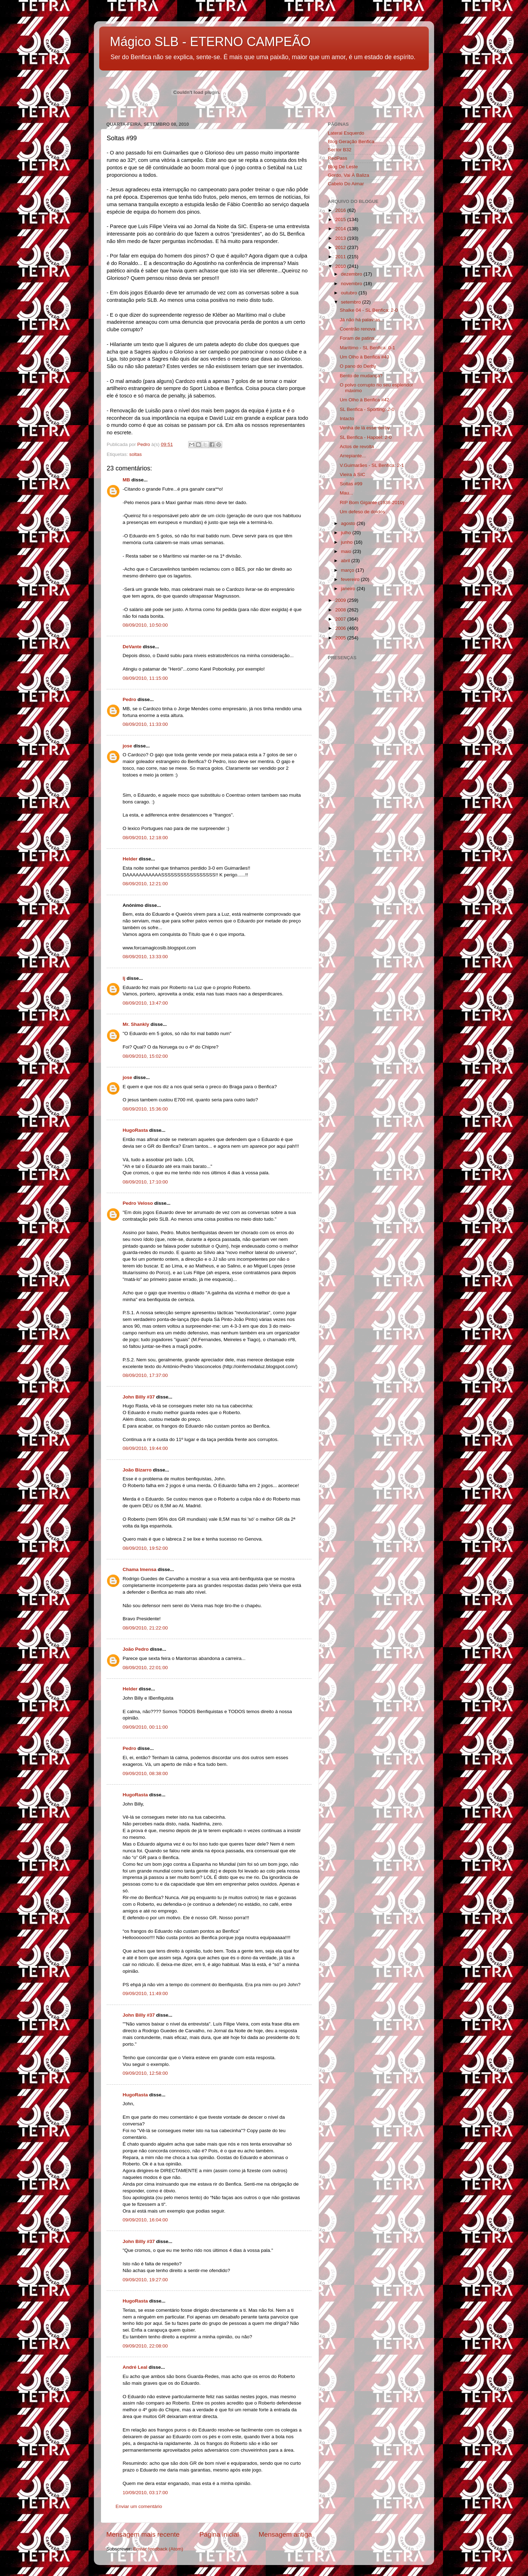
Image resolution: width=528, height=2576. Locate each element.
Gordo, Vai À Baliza (348, 175)
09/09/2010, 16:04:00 (145, 2219)
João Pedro (136, 1649)
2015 (341, 219)
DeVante (132, 646)
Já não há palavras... (362, 319)
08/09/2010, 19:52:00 (145, 1548)
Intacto (347, 418)
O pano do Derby (358, 366)
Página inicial (219, 2534)
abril (346, 560)
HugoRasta (135, 1130)
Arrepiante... (353, 455)
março (348, 570)
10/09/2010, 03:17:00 (145, 2492)
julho (346, 532)
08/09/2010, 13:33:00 (145, 956)
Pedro (129, 699)
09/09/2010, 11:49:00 (145, 1993)
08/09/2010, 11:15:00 (145, 678)
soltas (135, 454)
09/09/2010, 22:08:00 (145, 2346)
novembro (352, 283)
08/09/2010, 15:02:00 (145, 1056)
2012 (341, 247)
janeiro (348, 588)
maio (347, 551)
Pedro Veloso (138, 1203)
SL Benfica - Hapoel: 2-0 (366, 437)
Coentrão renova (358, 329)
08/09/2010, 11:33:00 (145, 724)
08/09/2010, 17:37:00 (145, 1375)
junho (347, 542)
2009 (341, 600)
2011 (341, 256)
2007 (341, 619)
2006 (341, 628)
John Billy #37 (139, 1397)
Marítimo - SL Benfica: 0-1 (367, 347)
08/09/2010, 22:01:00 (145, 1667)
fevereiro (351, 579)
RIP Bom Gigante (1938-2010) (372, 502)
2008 (341, 609)
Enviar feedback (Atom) (158, 2549)
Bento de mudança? (361, 375)
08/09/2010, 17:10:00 (145, 1182)
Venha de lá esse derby (365, 427)
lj (124, 978)
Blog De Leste (343, 166)
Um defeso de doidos (362, 511)
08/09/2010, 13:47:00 (145, 1003)
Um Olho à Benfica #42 (364, 399)
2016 (341, 210)
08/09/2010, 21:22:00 (145, 1628)
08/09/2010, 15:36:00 (145, 1109)
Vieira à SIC (352, 474)
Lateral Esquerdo (346, 133)
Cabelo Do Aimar (346, 183)
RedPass (337, 158)
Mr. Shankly (136, 1024)
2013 (341, 238)
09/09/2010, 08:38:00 (145, 1773)
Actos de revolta (357, 446)
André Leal (135, 2367)
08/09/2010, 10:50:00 (145, 625)
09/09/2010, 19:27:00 (145, 2279)
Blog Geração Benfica (351, 141)
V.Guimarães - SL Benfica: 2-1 (372, 465)
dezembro (352, 274)
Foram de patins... (359, 338)
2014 (341, 228)
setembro (351, 302)
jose (127, 745)
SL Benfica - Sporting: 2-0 (367, 409)
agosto (348, 523)
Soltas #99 (351, 483)
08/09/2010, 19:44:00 (145, 1448)
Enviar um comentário (139, 2506)
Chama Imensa (139, 1569)
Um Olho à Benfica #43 (364, 357)
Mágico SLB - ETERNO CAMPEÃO (210, 41)
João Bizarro (137, 1470)
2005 (341, 637)
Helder (130, 859)
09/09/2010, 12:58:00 (145, 2073)
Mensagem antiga (285, 2534)
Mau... (346, 493)
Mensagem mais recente (143, 2534)
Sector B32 (340, 149)
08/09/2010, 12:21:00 (145, 883)
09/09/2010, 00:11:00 (145, 1727)
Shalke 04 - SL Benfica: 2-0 (369, 310)
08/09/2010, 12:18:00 (145, 837)
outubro (350, 292)
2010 (341, 266)
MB (126, 479)
